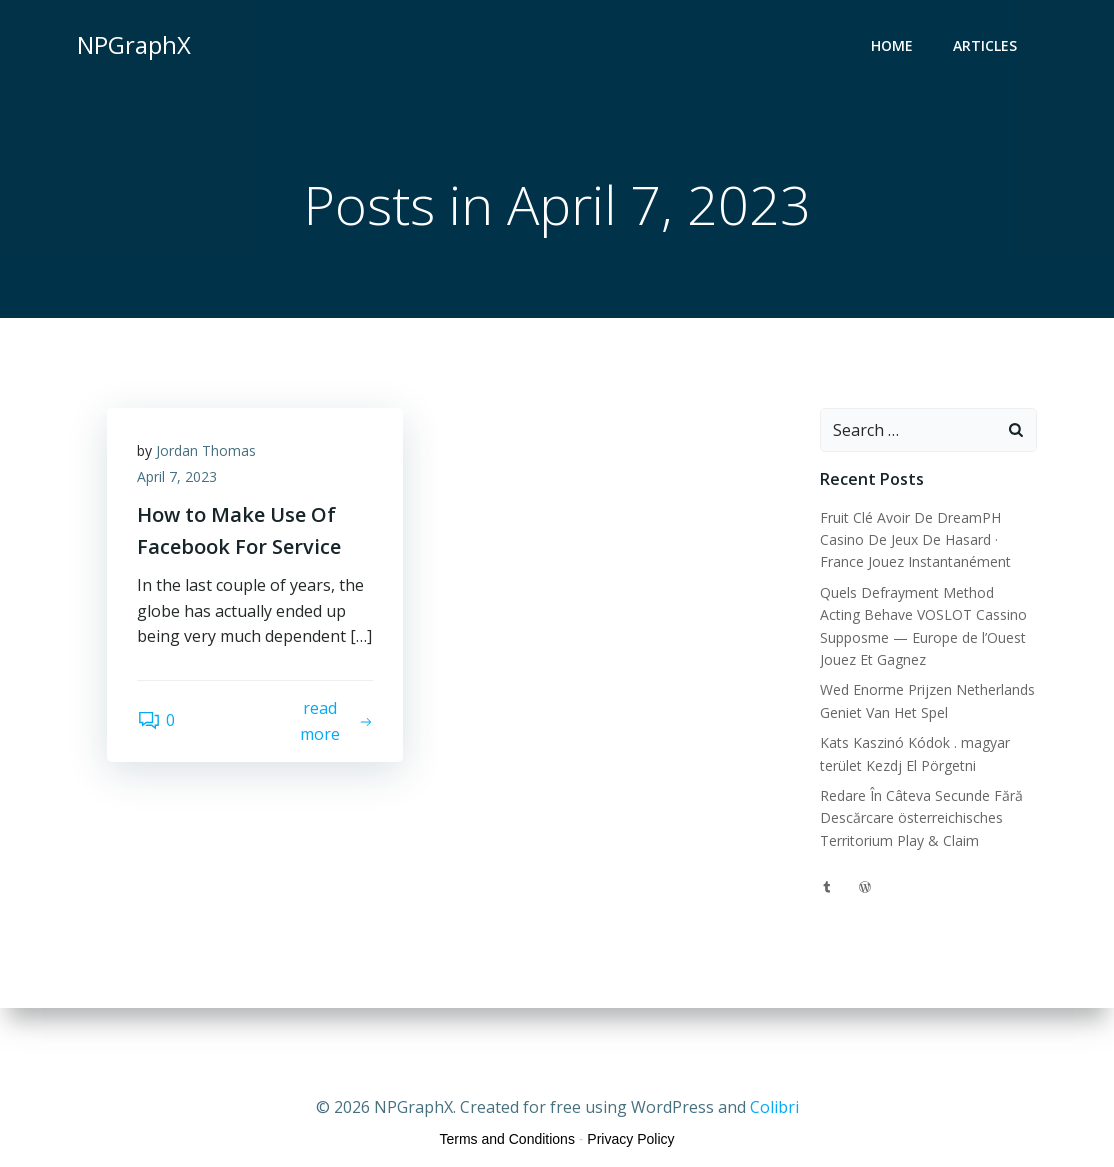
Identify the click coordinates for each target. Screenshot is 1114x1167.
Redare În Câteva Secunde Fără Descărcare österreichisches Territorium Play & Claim (921, 818)
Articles (985, 45)
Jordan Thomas (206, 450)
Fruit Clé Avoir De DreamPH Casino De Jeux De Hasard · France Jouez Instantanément (915, 540)
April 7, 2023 (177, 476)
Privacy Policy (630, 1139)
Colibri (774, 1107)
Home (892, 45)
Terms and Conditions (507, 1139)
